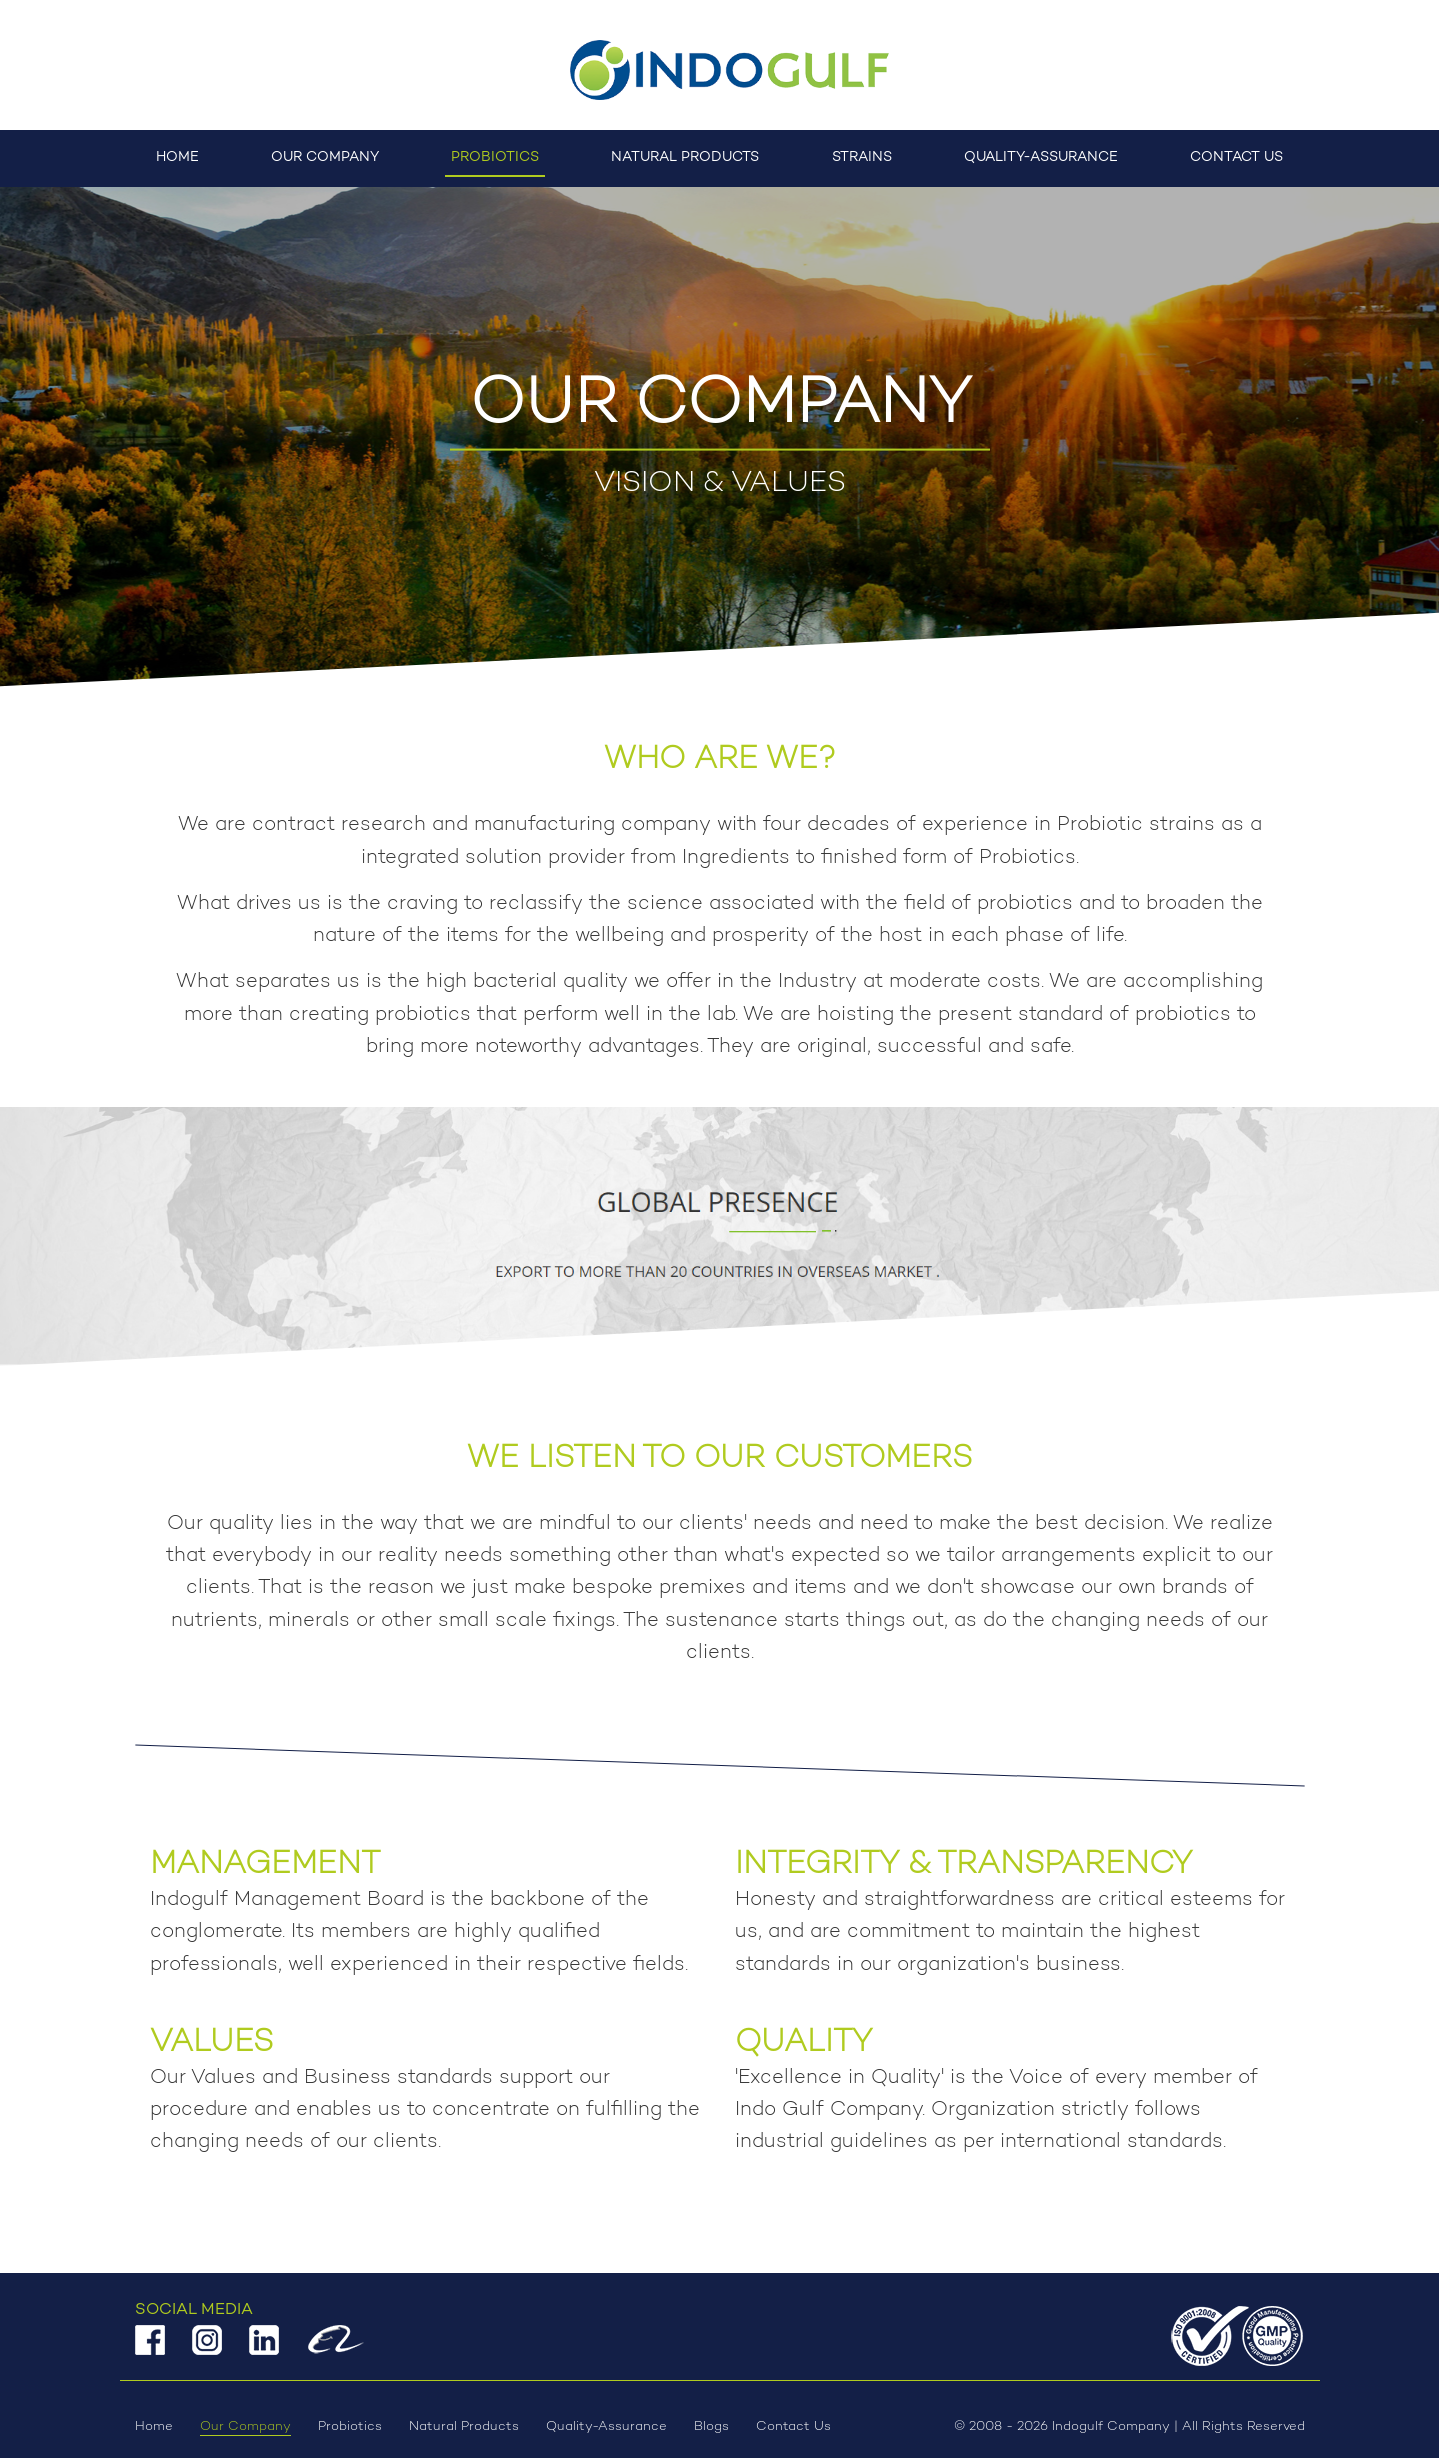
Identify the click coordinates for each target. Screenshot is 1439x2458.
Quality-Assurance (1041, 157)
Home (177, 157)
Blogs (711, 2426)
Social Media (194, 2310)
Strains (862, 157)
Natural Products (685, 157)
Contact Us (1236, 157)
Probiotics (495, 157)
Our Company (325, 157)
